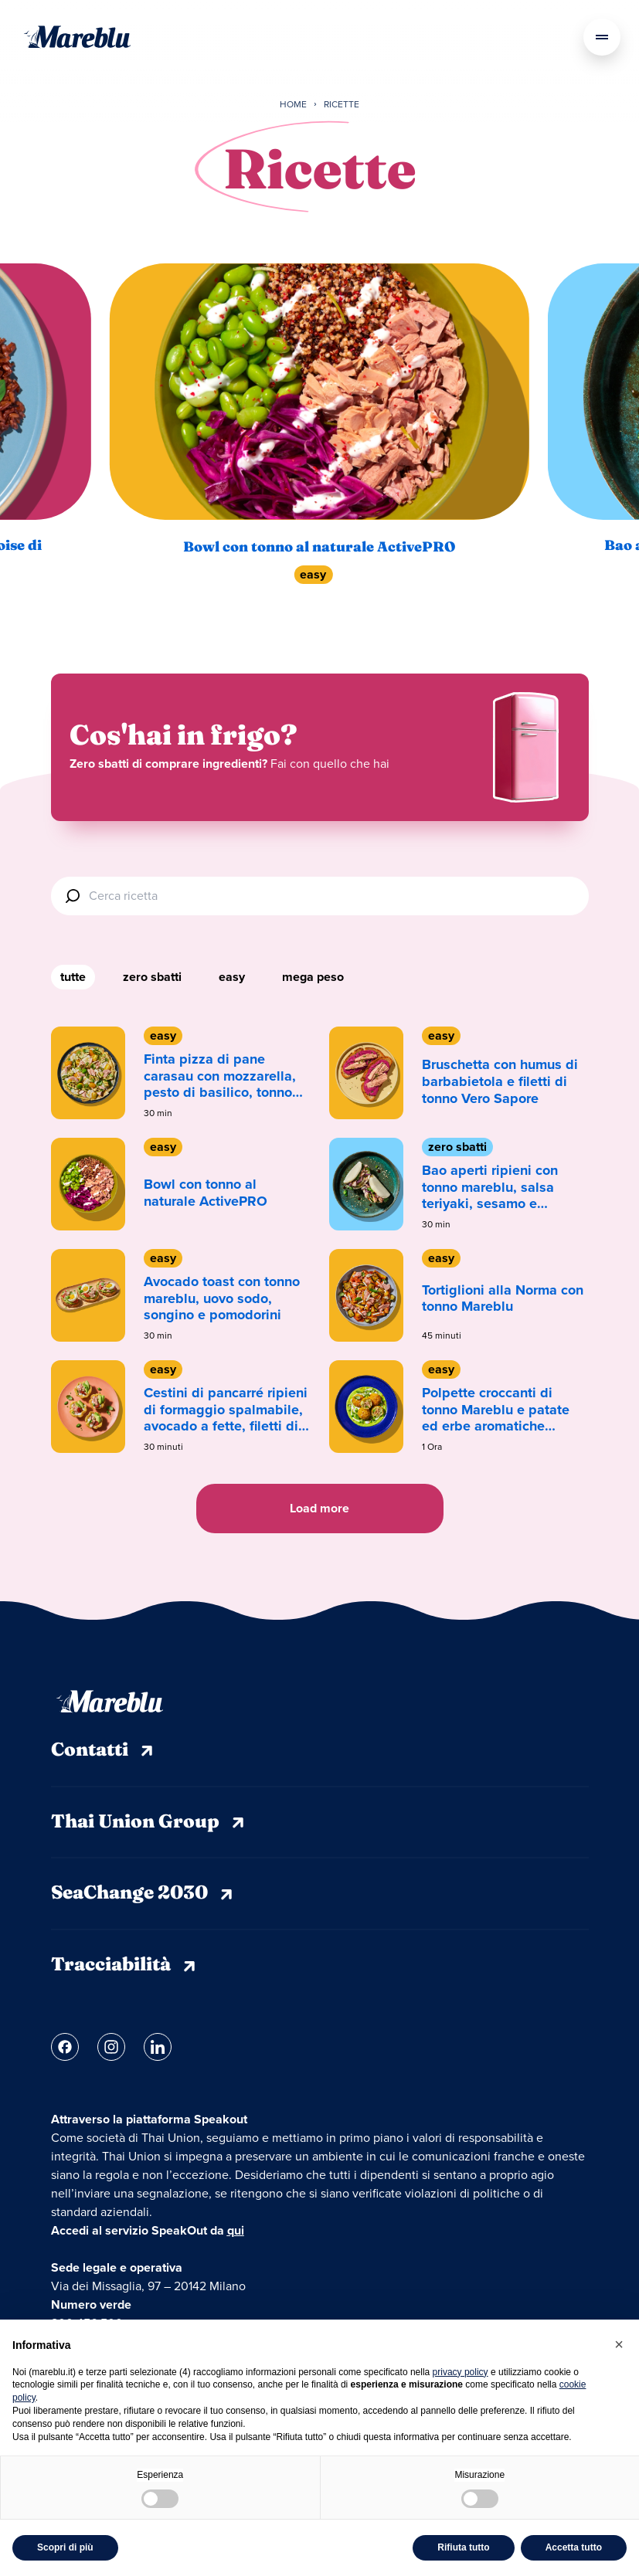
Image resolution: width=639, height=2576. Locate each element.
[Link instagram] (111, 2047)
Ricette (341, 104)
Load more (319, 1508)
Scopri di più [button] (65, 2547)
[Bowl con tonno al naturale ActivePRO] (319, 391)
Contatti (103, 1751)
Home (293, 104)
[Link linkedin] (158, 2047)
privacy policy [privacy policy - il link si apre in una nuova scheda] (460, 2372)
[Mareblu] (77, 37)
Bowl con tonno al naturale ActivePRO (319, 548)
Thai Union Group (149, 1823)
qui (235, 2230)
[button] (619, 2344)
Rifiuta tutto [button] (463, 2547)
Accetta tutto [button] (574, 2547)
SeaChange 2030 (143, 1894)
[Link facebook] (65, 2047)
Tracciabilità (125, 1966)
